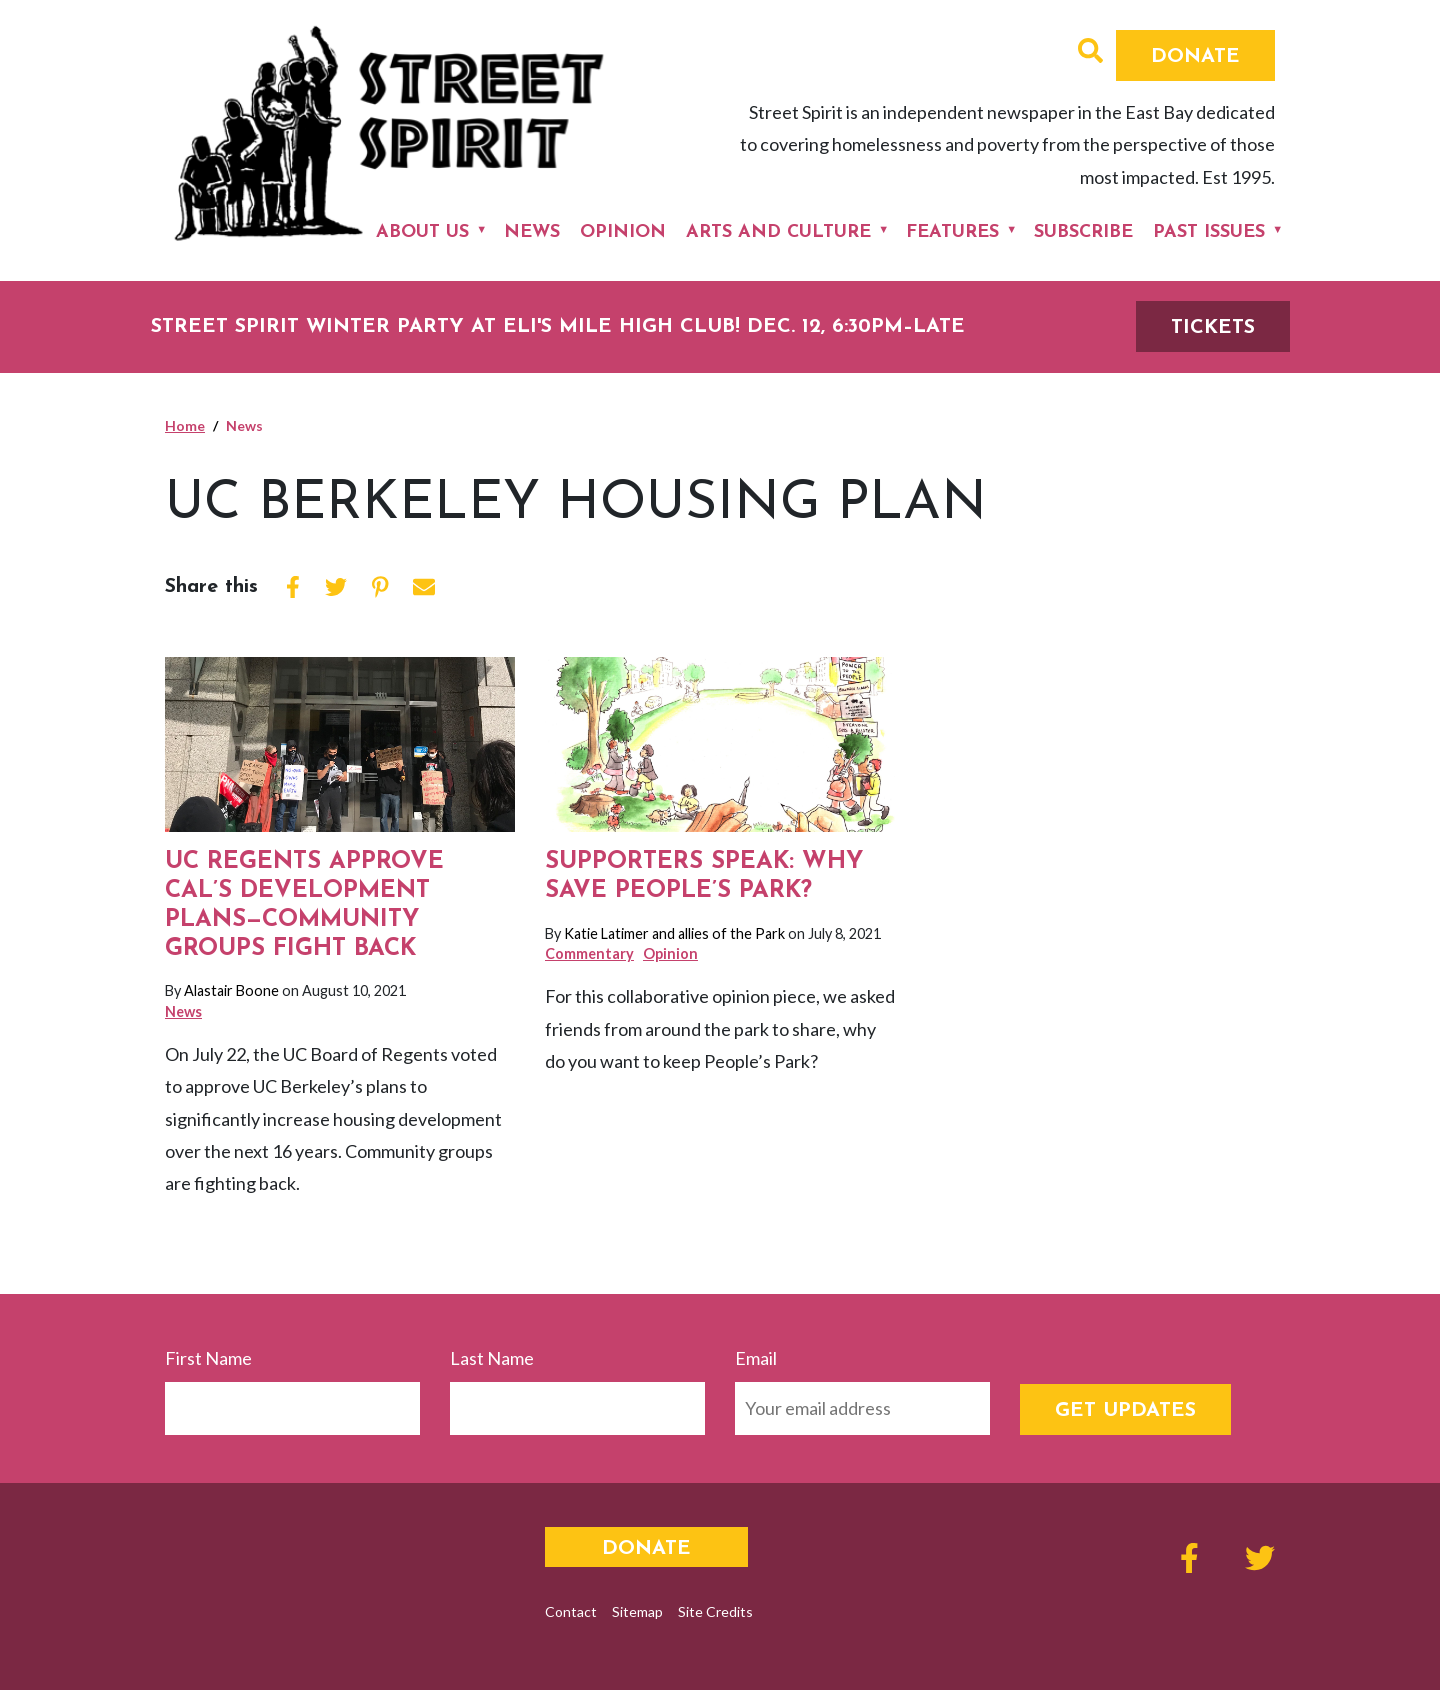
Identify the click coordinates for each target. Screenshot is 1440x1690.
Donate (1195, 57)
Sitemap (637, 1611)
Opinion (623, 232)
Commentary (589, 953)
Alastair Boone (231, 990)
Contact (571, 1611)
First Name (208, 1358)
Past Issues (1209, 232)
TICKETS (1213, 328)
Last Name (492, 1358)
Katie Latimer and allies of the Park (674, 933)
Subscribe (1083, 232)
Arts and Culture (778, 232)
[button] (1090, 53)
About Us (422, 232)
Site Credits (715, 1611)
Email (756, 1358)
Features (952, 232)
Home (185, 425)
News (532, 232)
